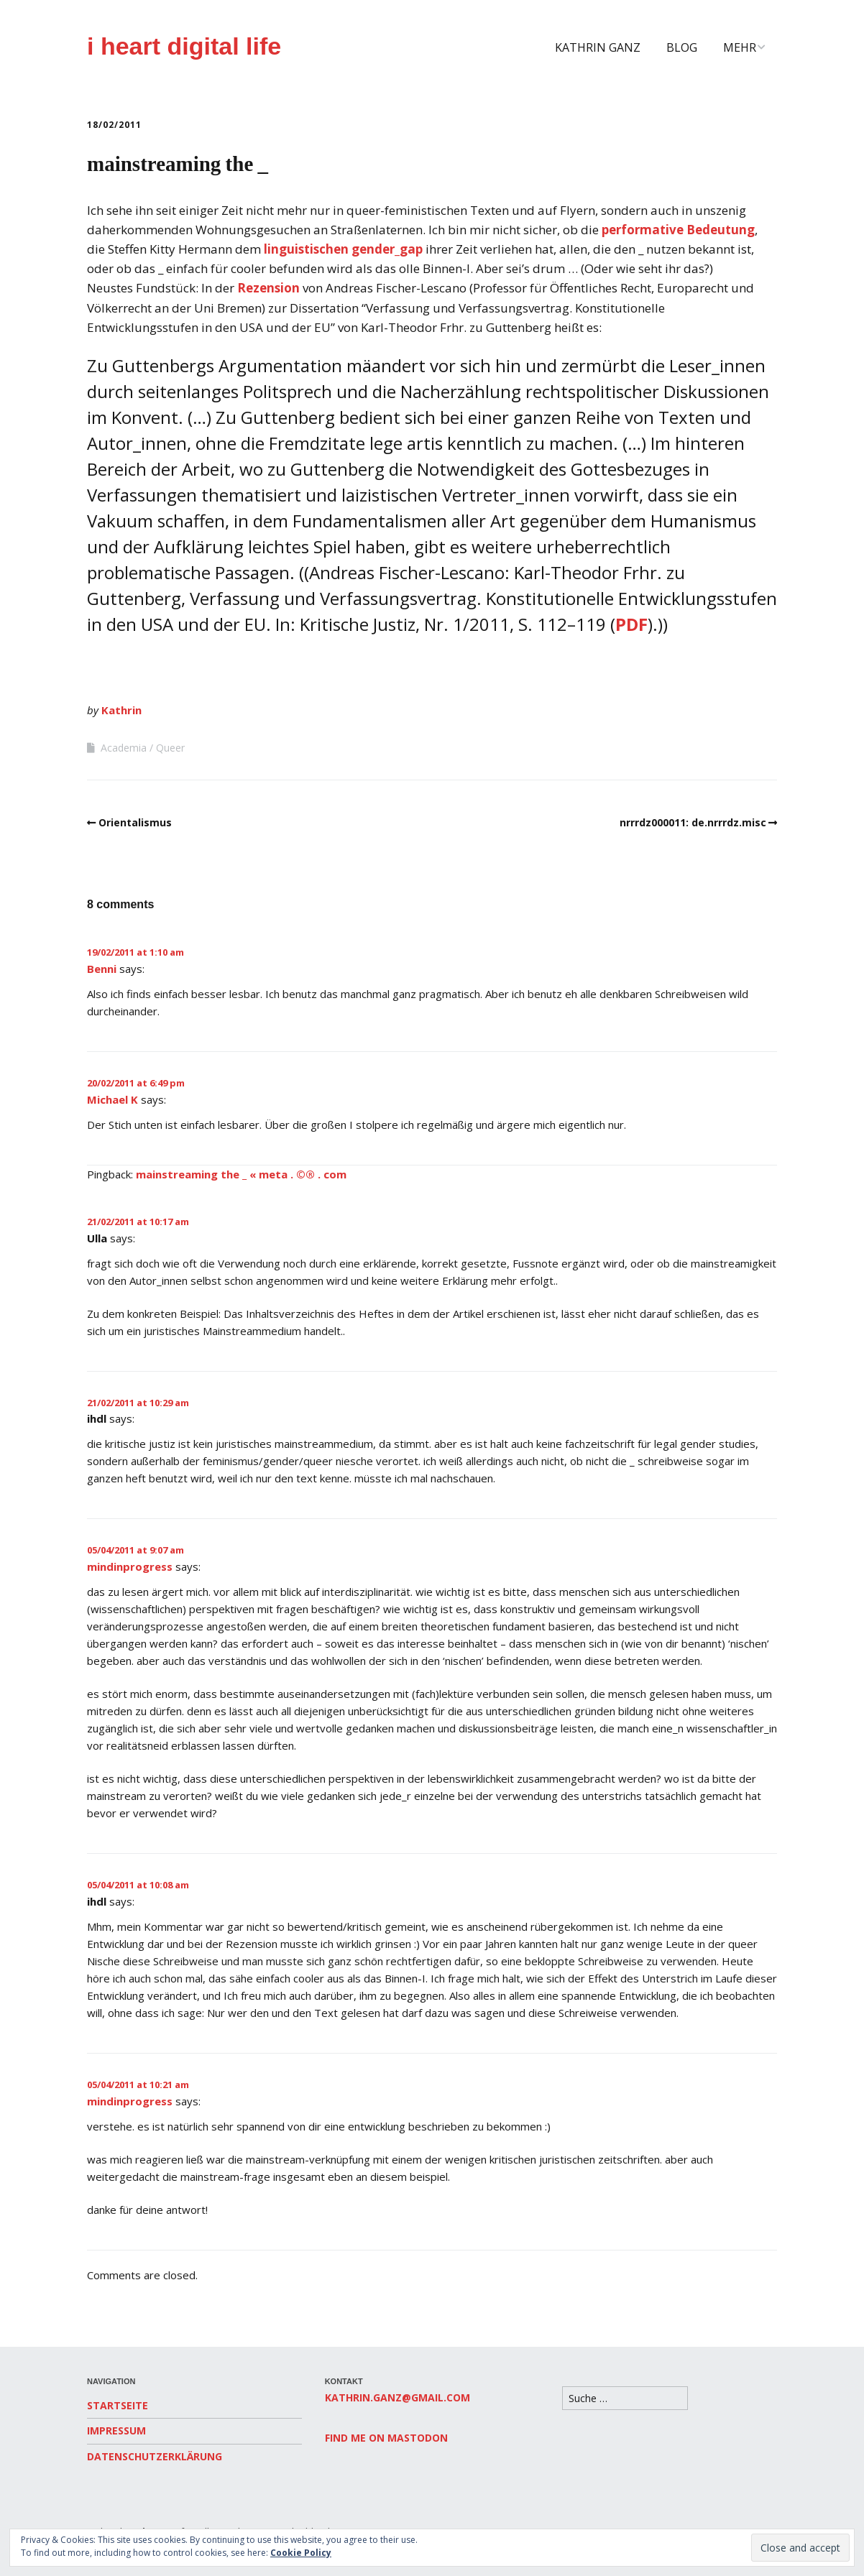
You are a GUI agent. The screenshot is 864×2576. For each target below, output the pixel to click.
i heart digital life (184, 46)
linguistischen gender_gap (343, 249)
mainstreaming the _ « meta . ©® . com (241, 1174)
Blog (681, 47)
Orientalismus (135, 822)
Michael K (112, 1099)
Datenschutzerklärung (154, 2456)
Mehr (739, 47)
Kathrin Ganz (597, 47)
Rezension (268, 288)
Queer (170, 747)
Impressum (116, 2430)
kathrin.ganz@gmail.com (397, 2397)
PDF (631, 624)
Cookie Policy (300, 2553)
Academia (124, 747)
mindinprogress (130, 1566)
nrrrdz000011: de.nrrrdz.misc (693, 822)
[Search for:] (625, 2398)
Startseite (117, 2405)
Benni (101, 968)
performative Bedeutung (678, 229)
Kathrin (121, 710)
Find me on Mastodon (386, 2438)
